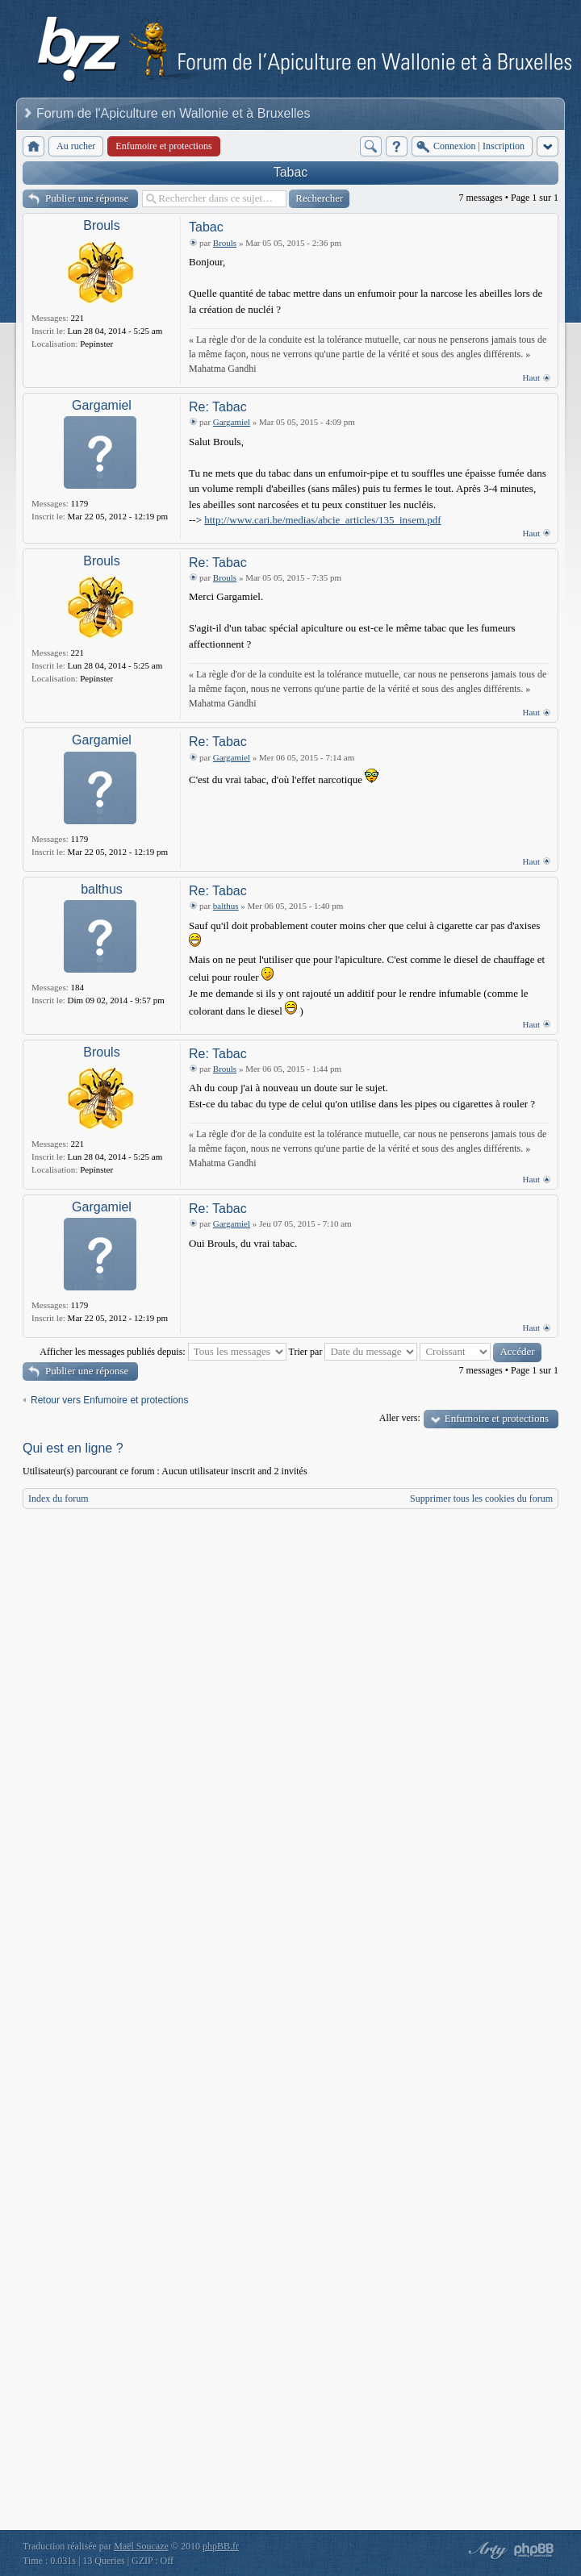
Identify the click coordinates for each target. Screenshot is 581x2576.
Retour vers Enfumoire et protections (109, 1400)
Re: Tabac (218, 407)
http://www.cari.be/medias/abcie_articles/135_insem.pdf (322, 520)
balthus (102, 889)
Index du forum (58, 1498)
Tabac (291, 172)
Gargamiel (102, 405)
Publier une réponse (86, 198)
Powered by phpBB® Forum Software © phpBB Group (534, 2550)
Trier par (353, 1351)
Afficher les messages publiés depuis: (163, 1351)
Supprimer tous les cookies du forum (481, 1498)
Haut (531, 377)
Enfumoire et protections (497, 1418)
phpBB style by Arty (486, 2550)
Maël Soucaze (141, 2546)
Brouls (101, 225)
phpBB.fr (221, 2546)
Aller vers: (399, 1417)
